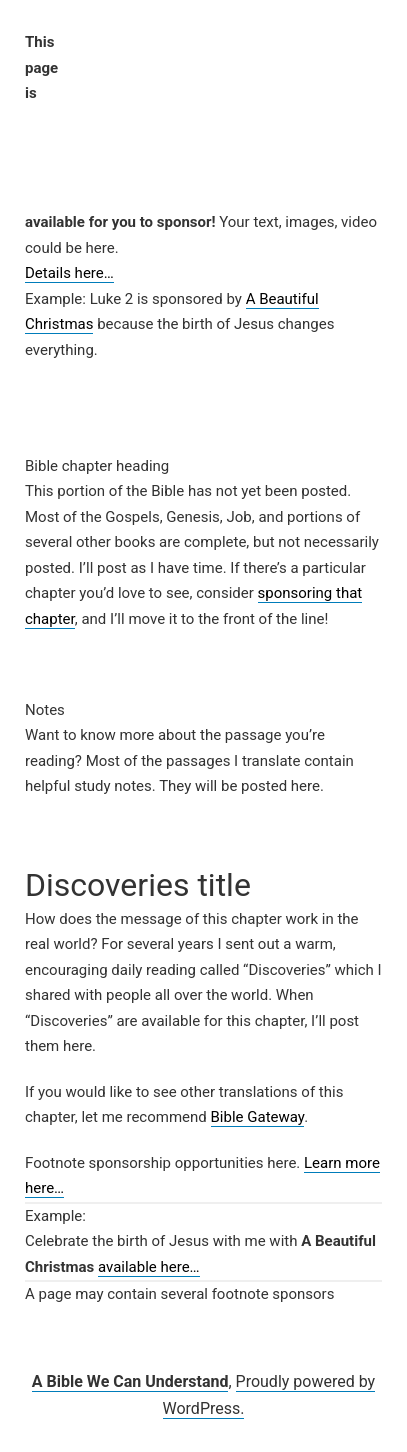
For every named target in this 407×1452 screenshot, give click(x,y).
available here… (149, 1267)
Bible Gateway (258, 1117)
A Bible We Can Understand (130, 1381)
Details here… (69, 273)
